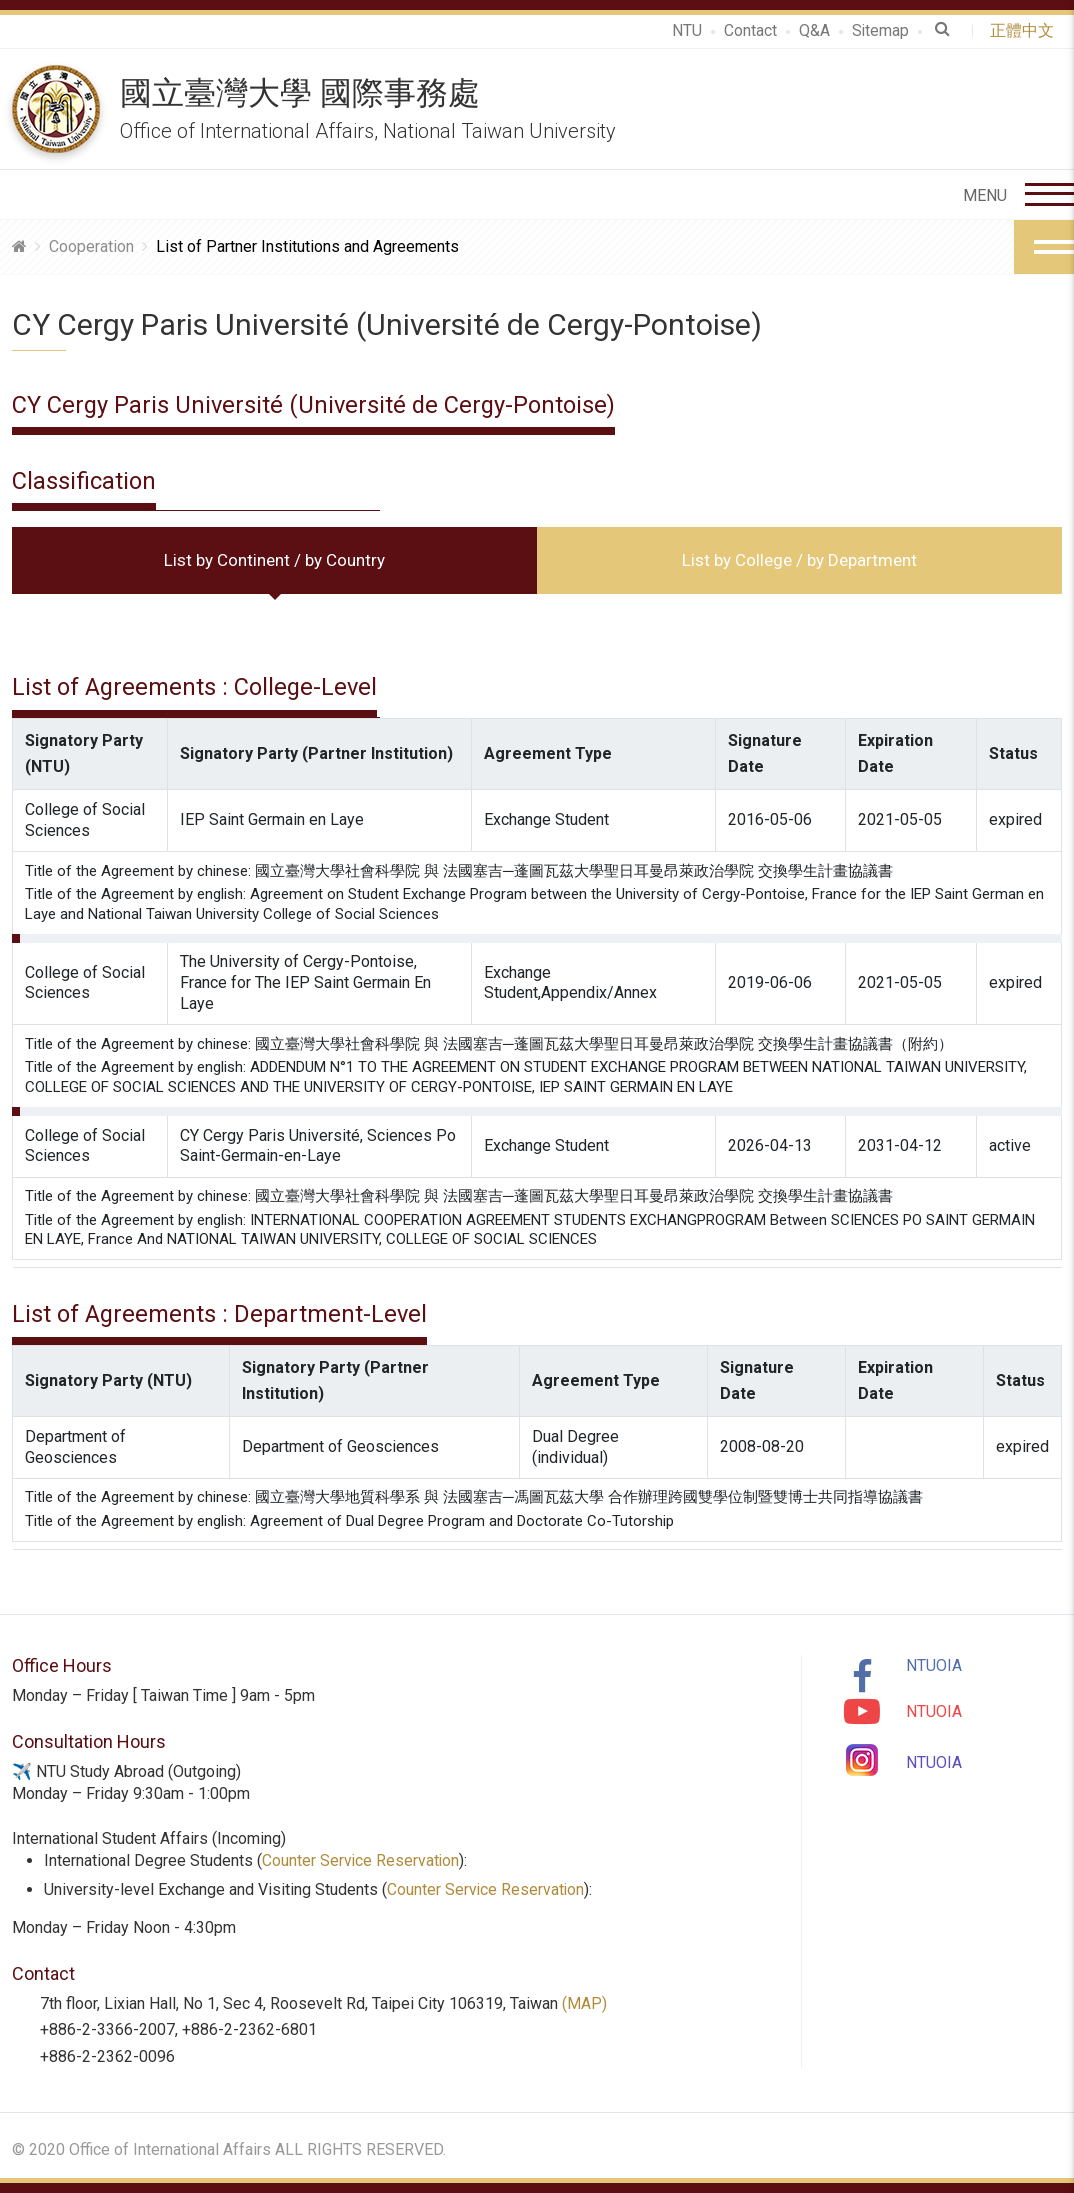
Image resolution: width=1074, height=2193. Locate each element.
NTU (686, 30)
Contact (749, 30)
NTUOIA (934, 1665)
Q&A (813, 30)
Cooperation (91, 246)
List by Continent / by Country (274, 560)
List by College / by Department (799, 560)
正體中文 (1026, 30)
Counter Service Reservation (361, 1860)
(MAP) (584, 2003)
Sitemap (880, 30)
